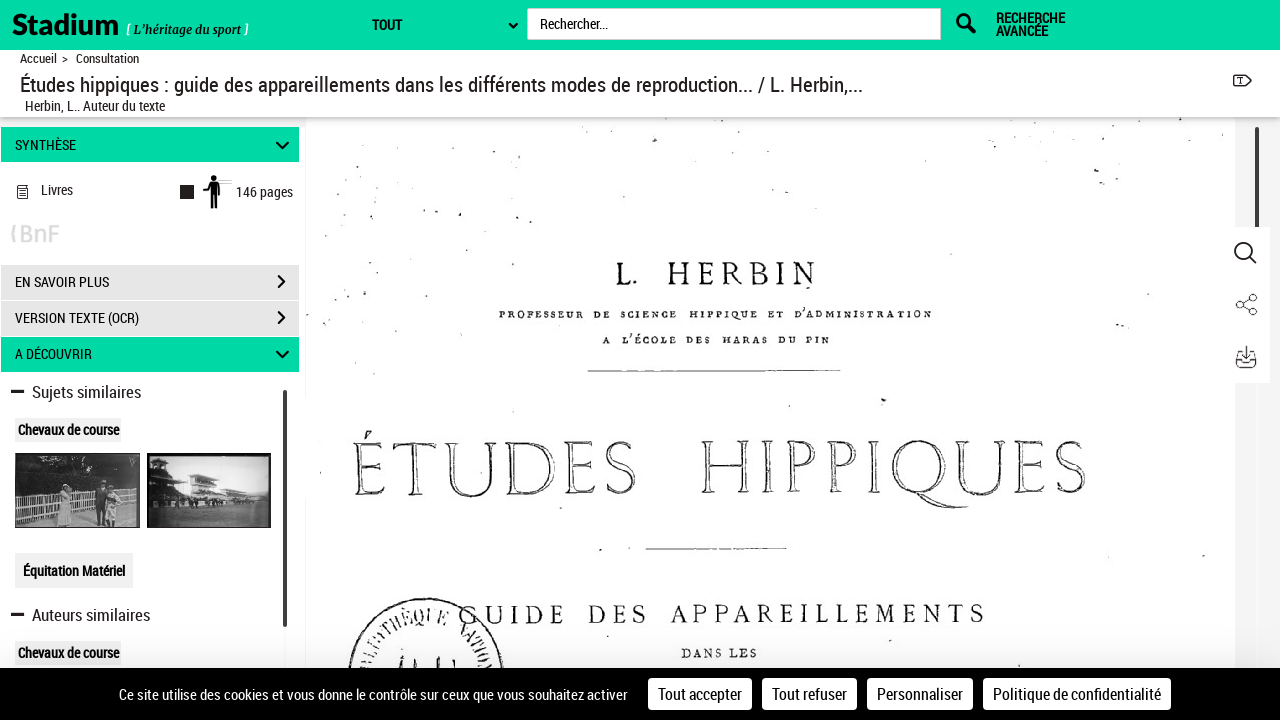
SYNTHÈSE (155, 144)
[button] (1245, 253)
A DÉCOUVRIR (155, 354)
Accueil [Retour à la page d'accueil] (38, 58)
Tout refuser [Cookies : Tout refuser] (809, 694)
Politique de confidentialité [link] (1077, 694)
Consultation (107, 58)
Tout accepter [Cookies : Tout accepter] (700, 694)
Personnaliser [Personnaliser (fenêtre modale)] (920, 694)
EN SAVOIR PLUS (157, 282)
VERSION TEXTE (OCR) (157, 318)
